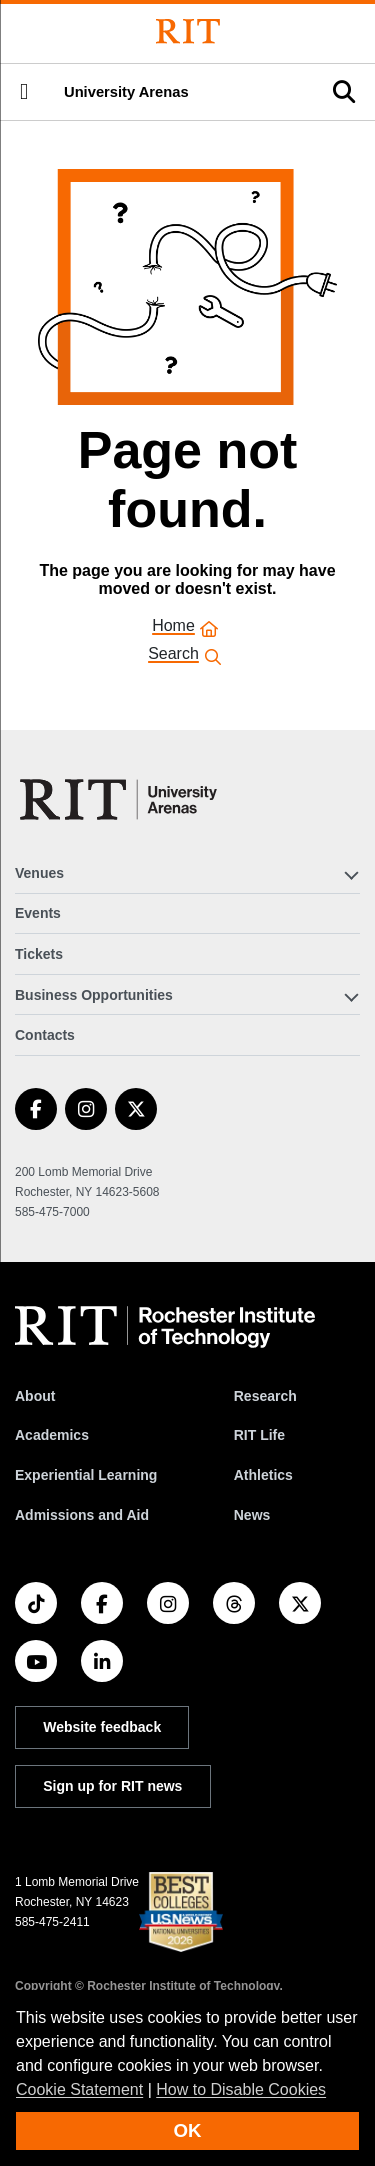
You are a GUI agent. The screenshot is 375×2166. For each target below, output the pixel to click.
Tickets (39, 954)
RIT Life (259, 1435)
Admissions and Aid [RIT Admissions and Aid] (82, 1515)
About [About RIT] (35, 1396)
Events (38, 913)
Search (173, 655)
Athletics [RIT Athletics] (263, 1475)
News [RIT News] (252, 1515)
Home (173, 627)
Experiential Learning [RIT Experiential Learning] (86, 1475)
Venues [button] (39, 873)
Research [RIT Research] (265, 1396)
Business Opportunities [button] (94, 995)
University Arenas (126, 92)
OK (188, 2130)
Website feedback (102, 1727)
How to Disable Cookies (241, 2089)
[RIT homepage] (165, 1327)
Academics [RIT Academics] (52, 1435)
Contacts (45, 1035)
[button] (24, 92)
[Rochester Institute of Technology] (188, 31)
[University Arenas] (125, 799)
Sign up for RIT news (112, 1786)
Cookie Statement (79, 2089)
